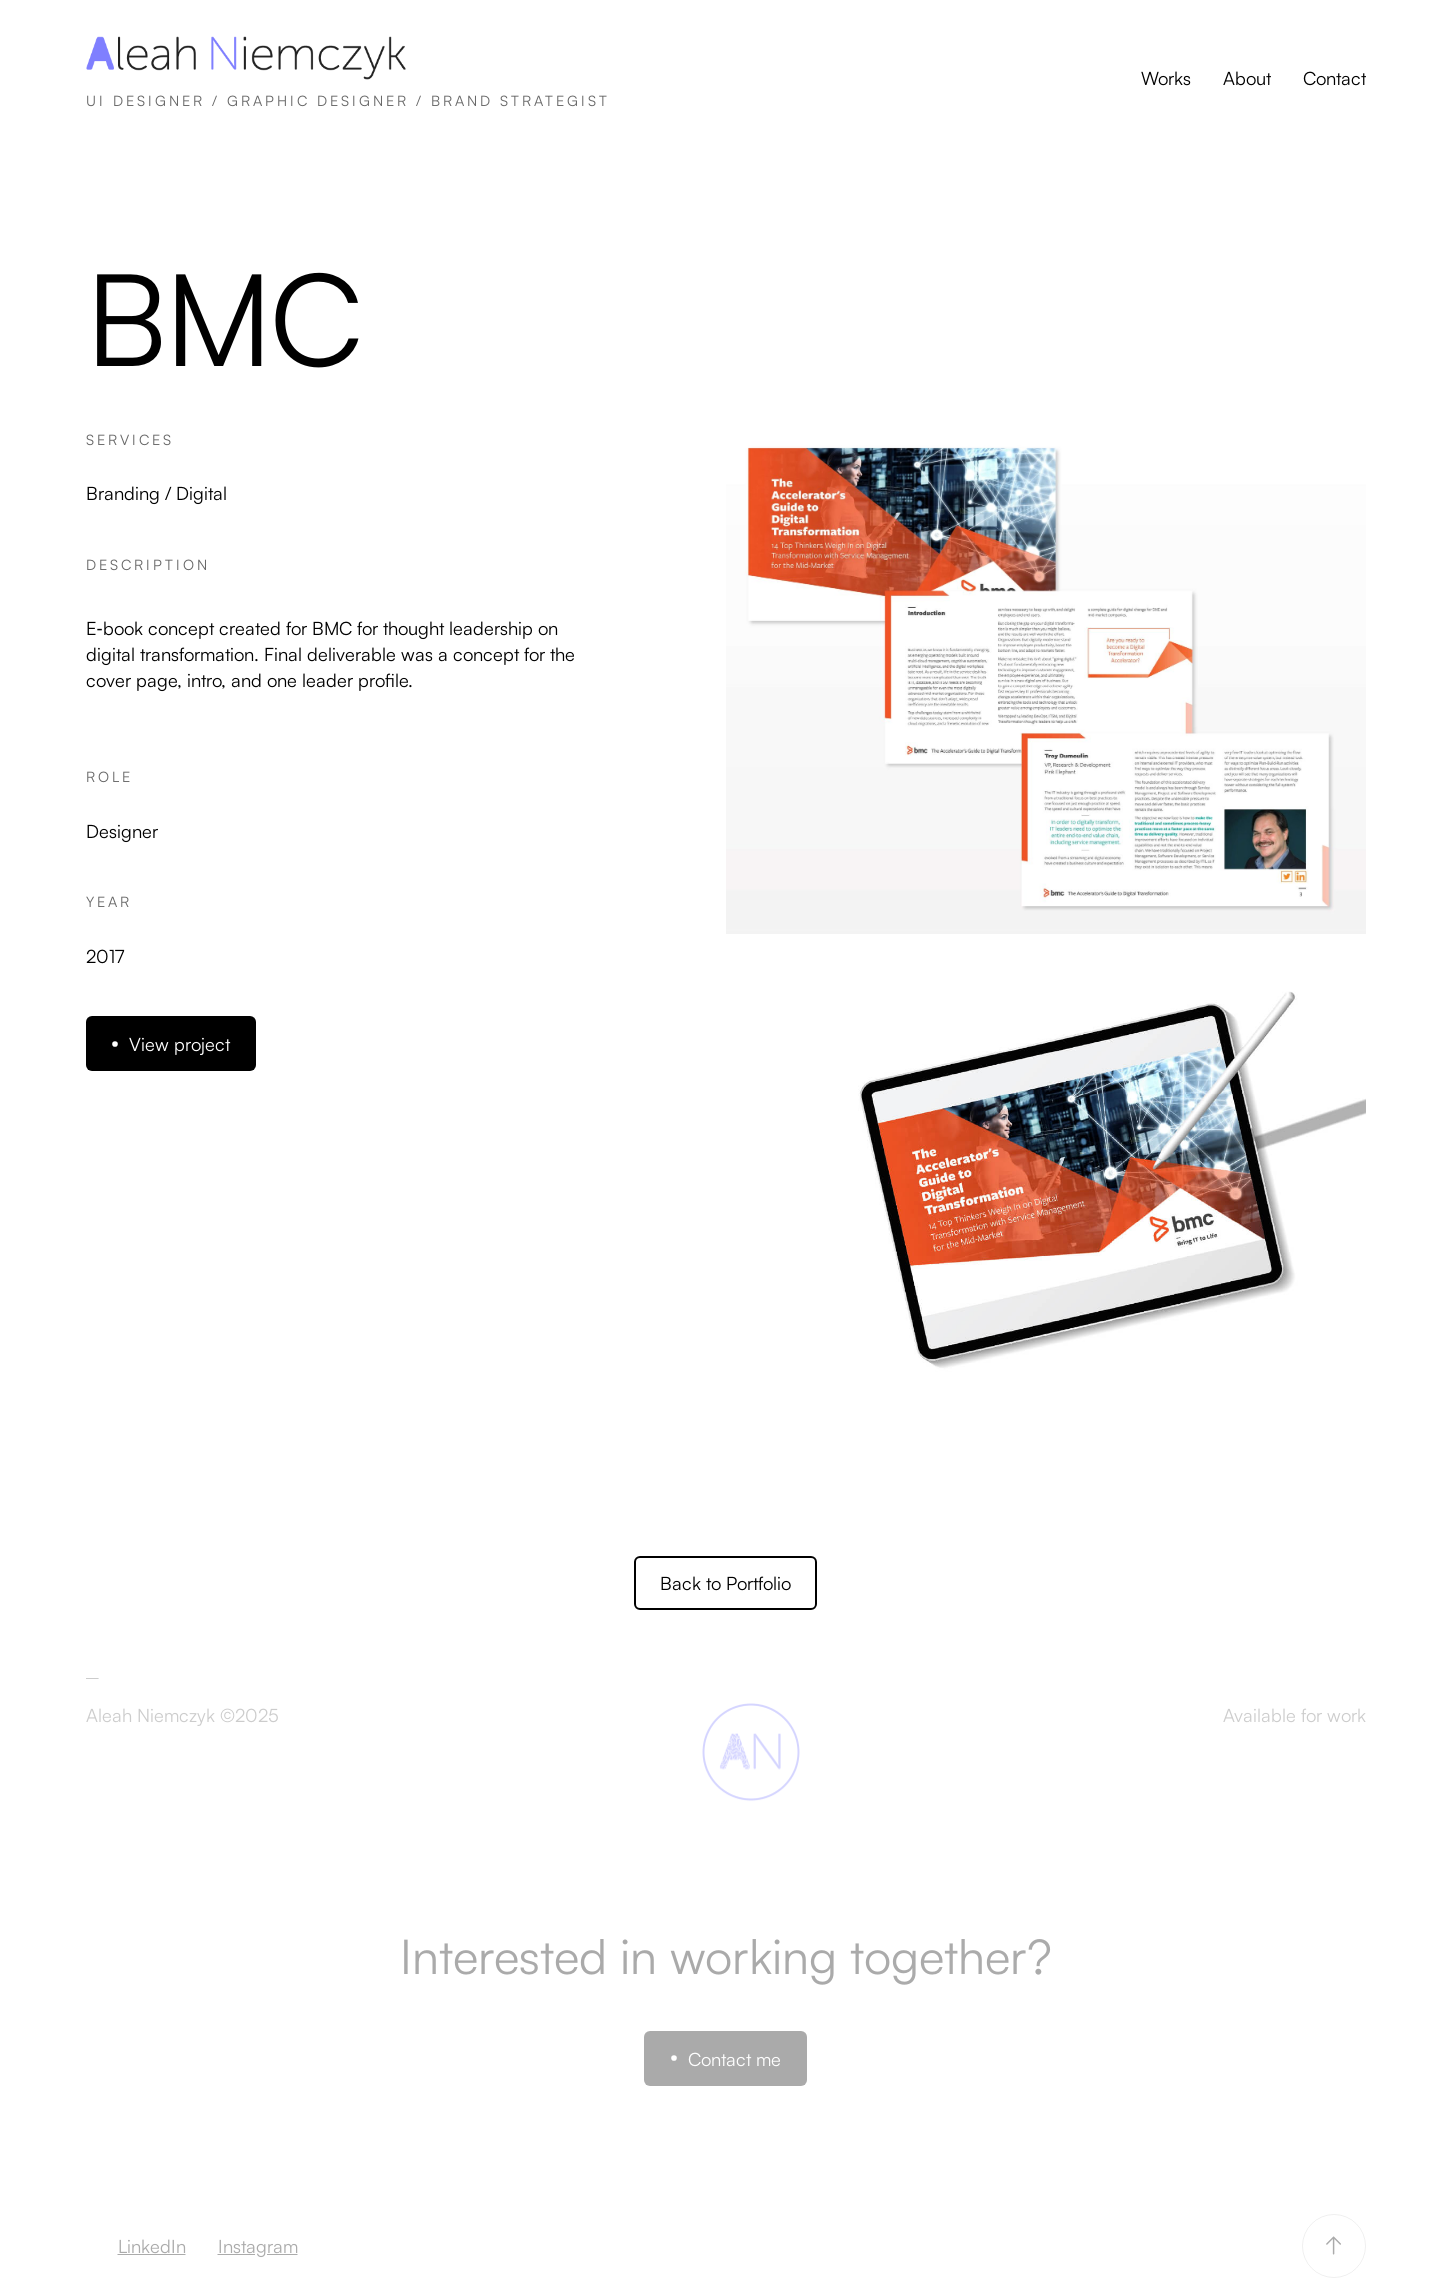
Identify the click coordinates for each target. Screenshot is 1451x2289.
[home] (348, 78)
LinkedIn (152, 2245)
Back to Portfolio (725, 1582)
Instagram (258, 2245)
